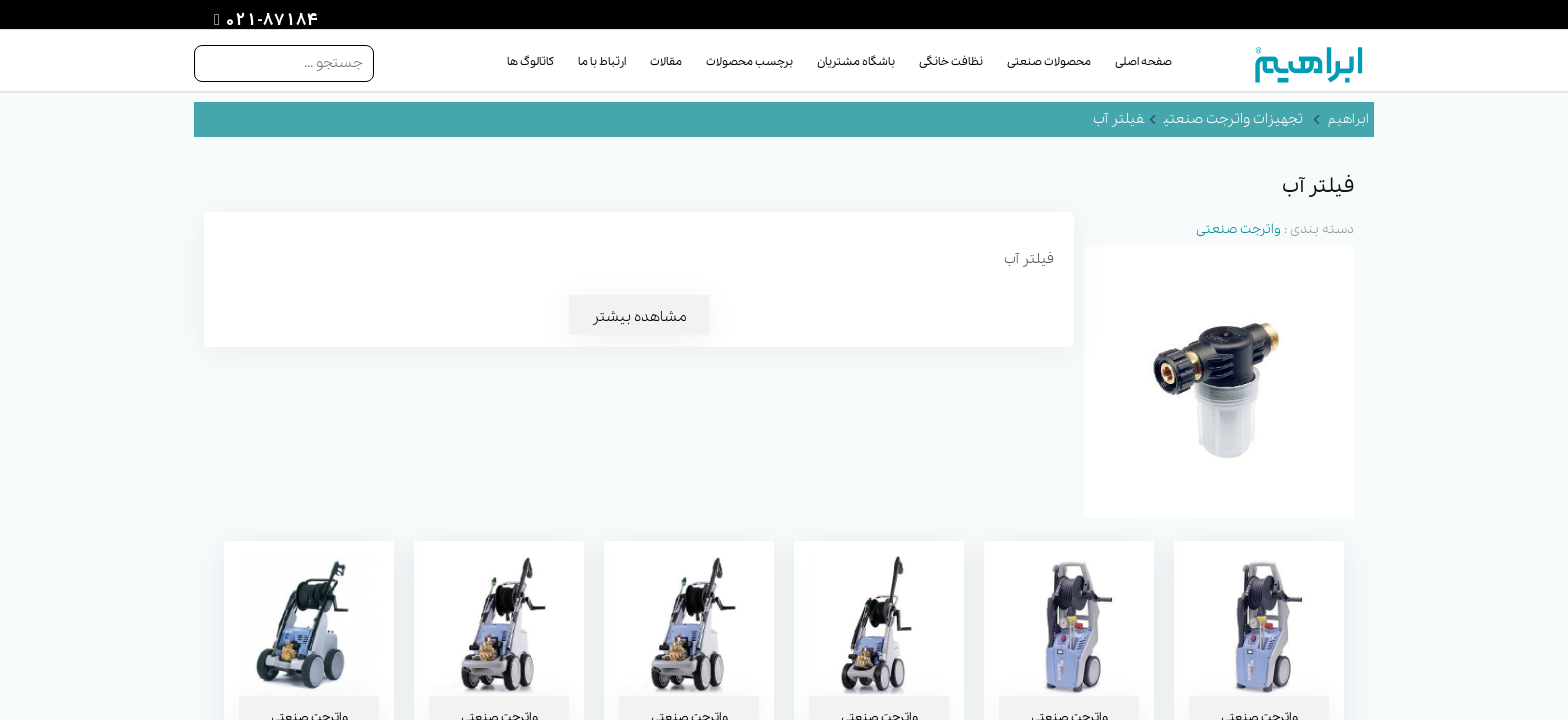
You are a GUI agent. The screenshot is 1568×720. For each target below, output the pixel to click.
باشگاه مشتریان (856, 62)
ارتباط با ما (602, 62)
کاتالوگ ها (530, 62)
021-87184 (269, 21)
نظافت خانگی (951, 62)
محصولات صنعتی (1049, 62)
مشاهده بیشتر (639, 317)
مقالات (666, 62)
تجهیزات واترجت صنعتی (1233, 119)
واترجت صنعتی (1238, 229)
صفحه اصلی (1143, 62)
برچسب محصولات (749, 62)
